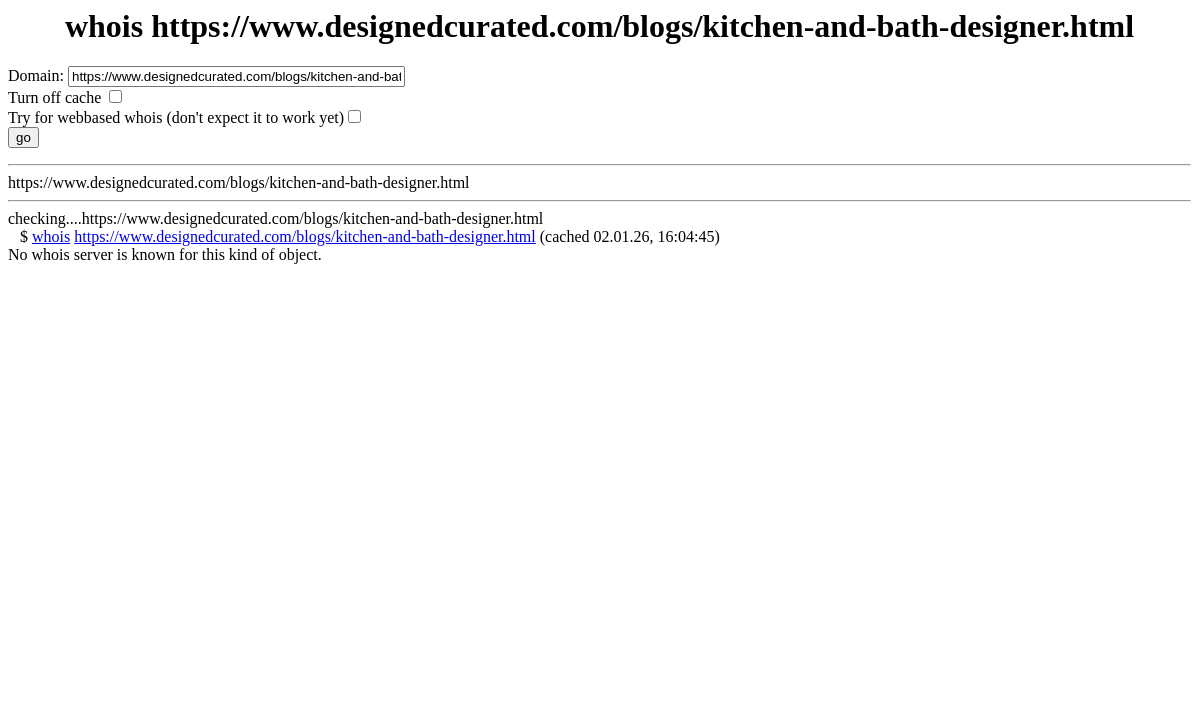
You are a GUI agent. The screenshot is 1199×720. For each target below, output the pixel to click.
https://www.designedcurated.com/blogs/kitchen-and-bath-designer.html (305, 236)
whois (51, 236)
